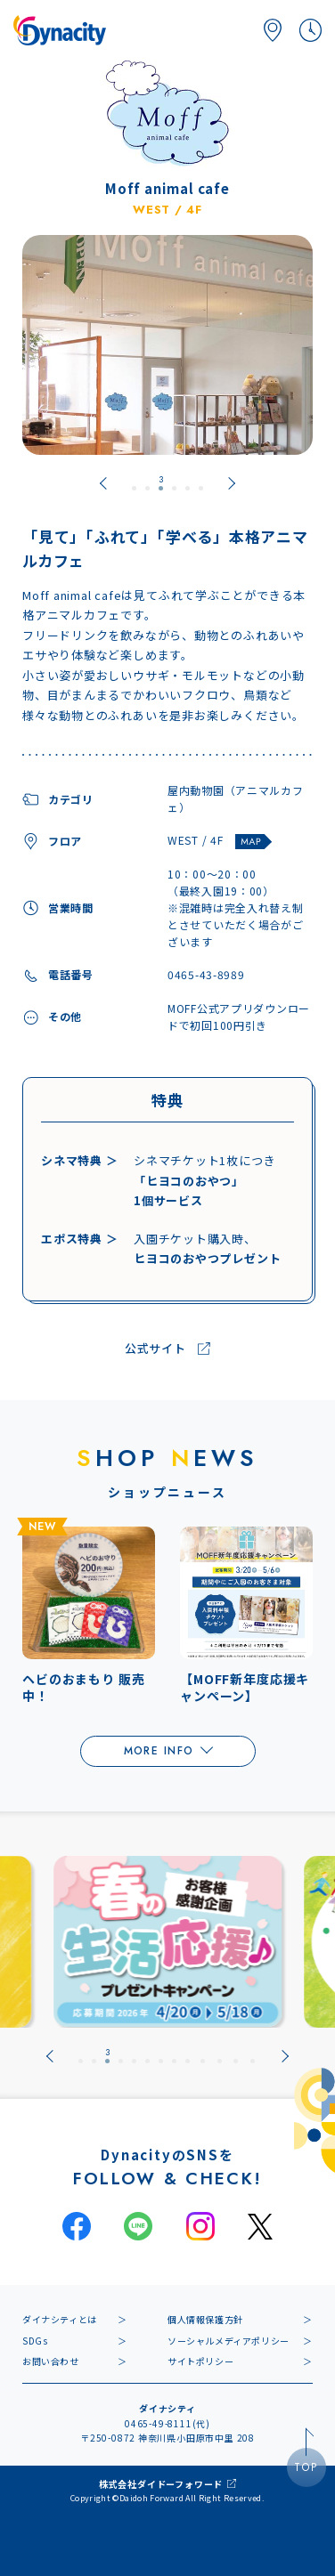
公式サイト (155, 1349)
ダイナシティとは (59, 2319)
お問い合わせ (50, 2361)
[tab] (134, 483)
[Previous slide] (103, 483)
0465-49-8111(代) (167, 2423)
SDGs (34, 2340)
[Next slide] (231, 483)
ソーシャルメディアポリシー (229, 2340)
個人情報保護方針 (205, 2319)
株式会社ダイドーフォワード (161, 2484)
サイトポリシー (200, 2361)
